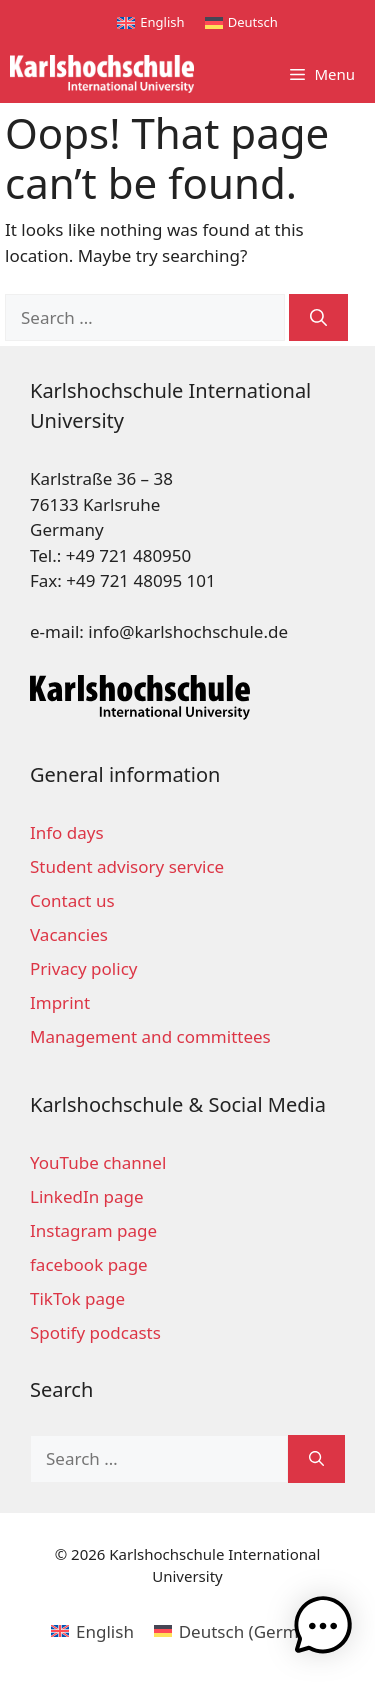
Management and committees (150, 1036)
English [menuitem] (162, 22)
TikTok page (77, 1298)
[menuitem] (150, 22)
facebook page (89, 1264)
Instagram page (93, 1230)
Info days (67, 832)
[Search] (318, 318)
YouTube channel (98, 1162)
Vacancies (69, 934)
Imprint (60, 1002)
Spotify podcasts (95, 1332)
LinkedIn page (87, 1196)
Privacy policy (83, 968)
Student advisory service (127, 866)
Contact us (72, 900)
